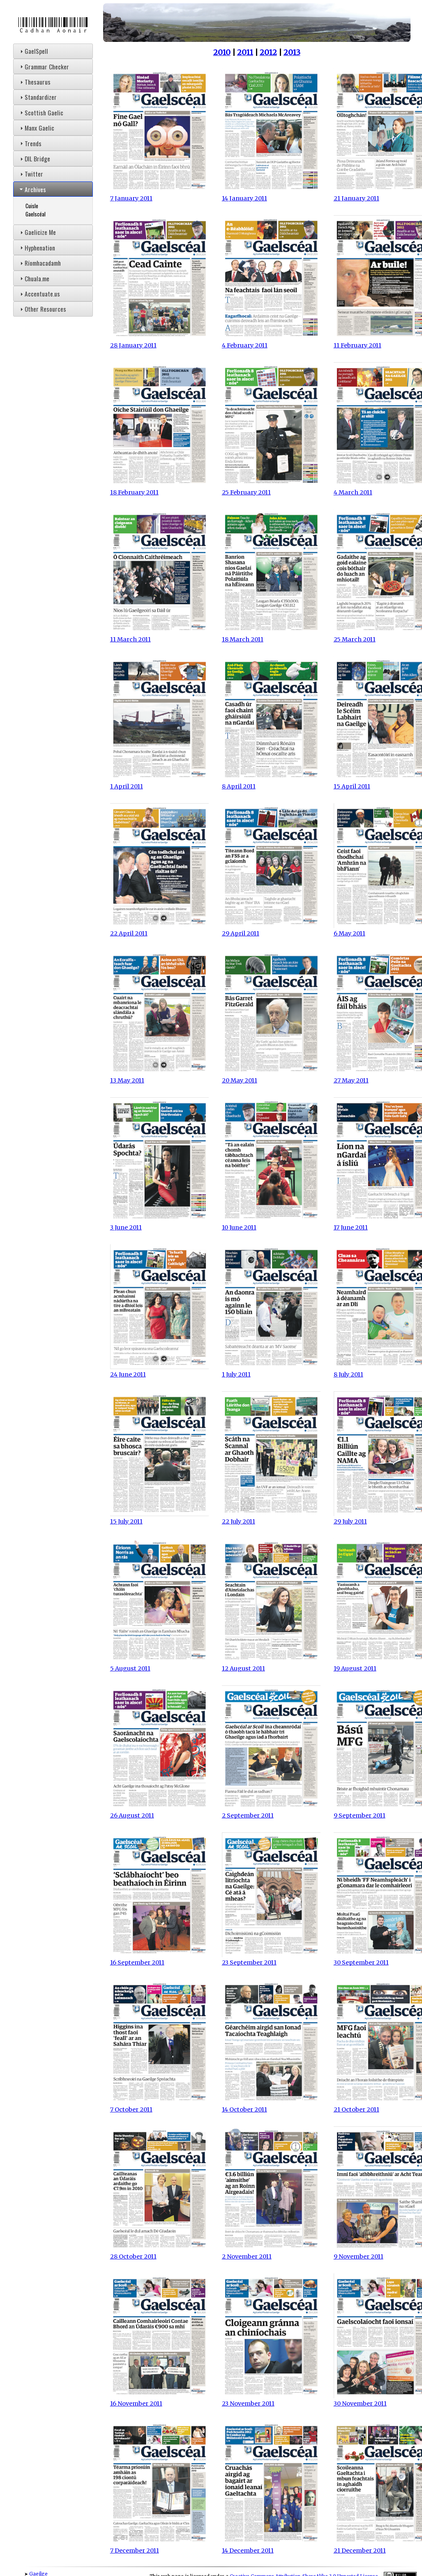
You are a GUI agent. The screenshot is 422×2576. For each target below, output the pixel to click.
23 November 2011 (271, 2399)
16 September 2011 (159, 1958)
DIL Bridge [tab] (34, 158)
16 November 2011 (159, 2399)
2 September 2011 (271, 1811)
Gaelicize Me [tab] (37, 232)
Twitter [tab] (30, 173)
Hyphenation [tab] (36, 247)
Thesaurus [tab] (34, 81)
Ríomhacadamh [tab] (39, 262)
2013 (292, 52)
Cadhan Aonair (53, 25)
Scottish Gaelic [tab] (40, 112)
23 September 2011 (271, 1958)
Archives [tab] (32, 189)
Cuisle (31, 206)
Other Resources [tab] (42, 308)
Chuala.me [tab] (33, 278)
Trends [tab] (30, 143)
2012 (268, 52)
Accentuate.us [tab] (39, 293)
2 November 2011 (271, 2252)
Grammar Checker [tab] (43, 66)
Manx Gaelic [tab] (36, 127)
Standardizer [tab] (37, 96)
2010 (222, 52)
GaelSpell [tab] (33, 50)
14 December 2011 (271, 2546)
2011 (245, 52)
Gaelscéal (35, 214)
